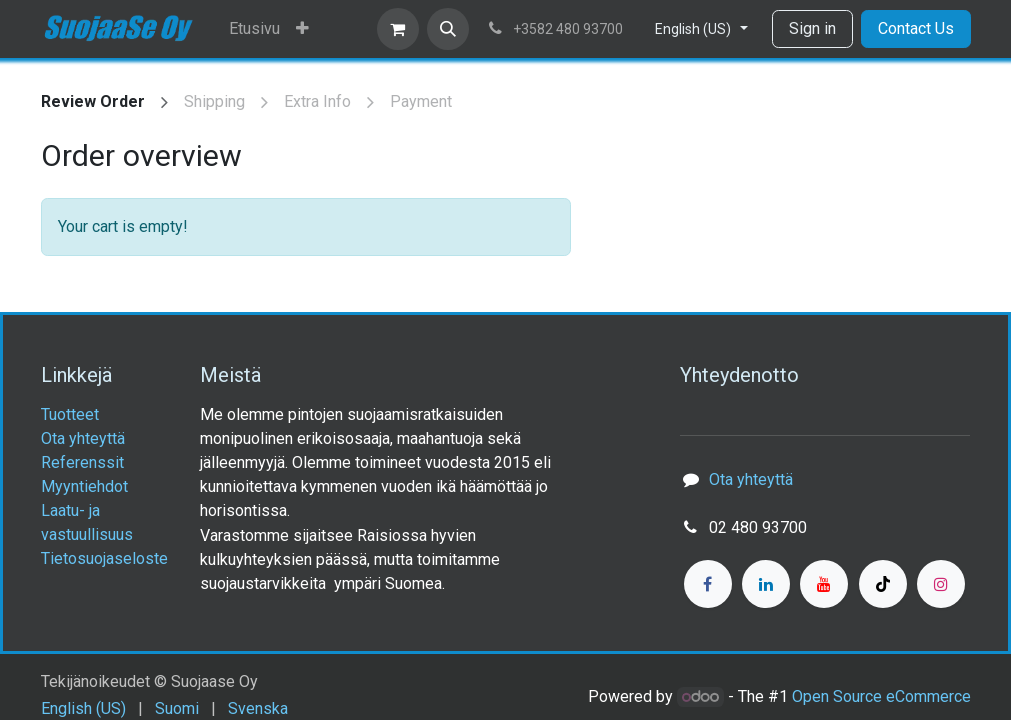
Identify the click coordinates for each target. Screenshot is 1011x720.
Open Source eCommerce (881, 696)
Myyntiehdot (84, 486)
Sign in (812, 28)
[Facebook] (708, 584)
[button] (448, 29)
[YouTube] (824, 584)
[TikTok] (883, 584)
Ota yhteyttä (83, 438)
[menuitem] (254, 29)
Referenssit (82, 462)
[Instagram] (941, 584)
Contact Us (916, 28)
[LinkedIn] (766, 584)
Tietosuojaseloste (104, 558)
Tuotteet (70, 414)
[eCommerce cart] (398, 29)
